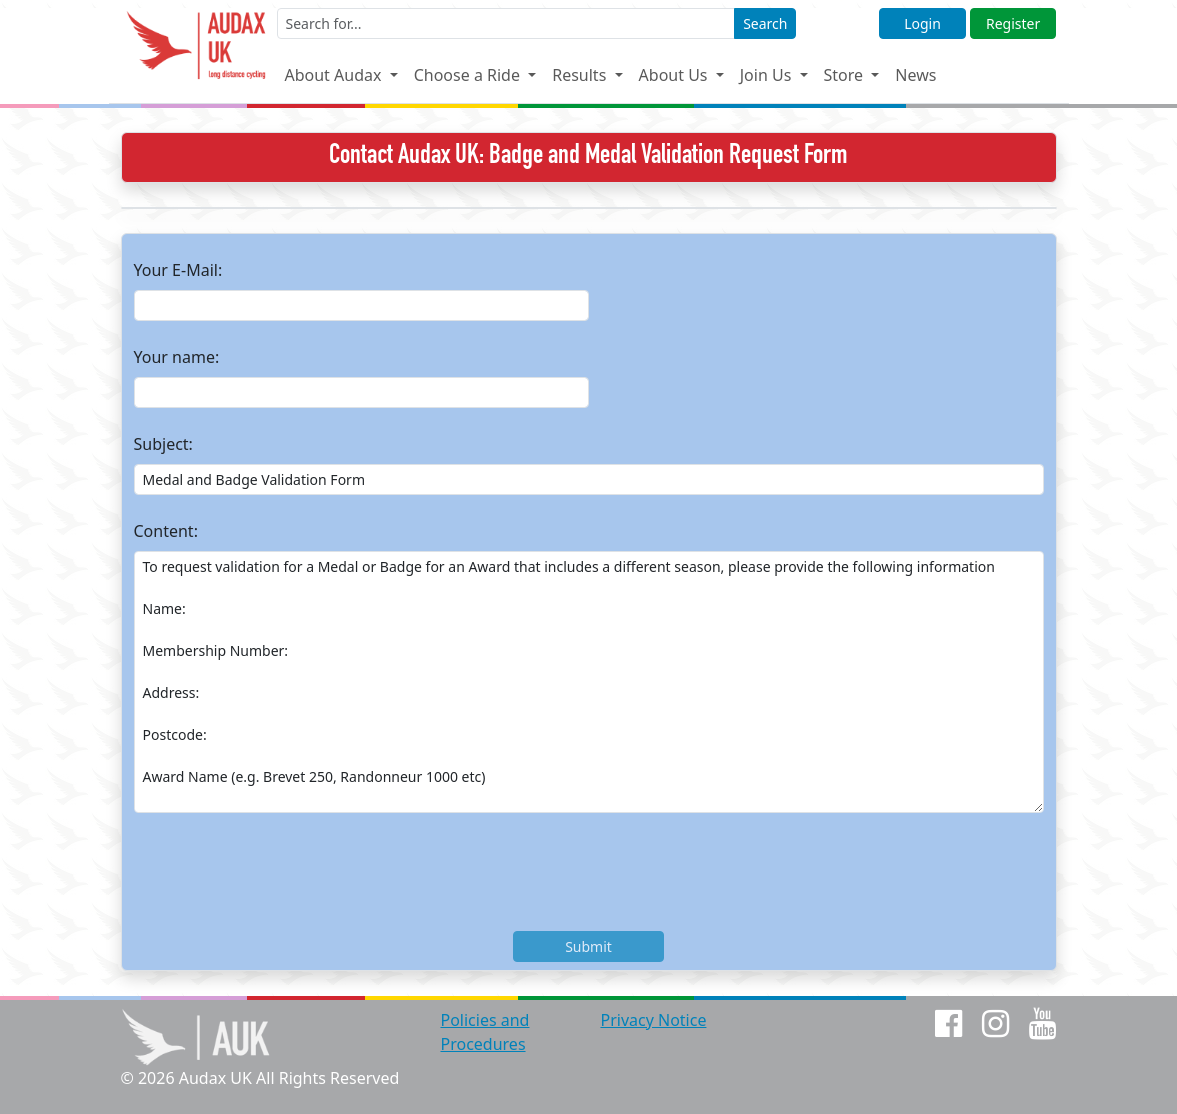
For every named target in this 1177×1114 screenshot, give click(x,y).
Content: (166, 531)
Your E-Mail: (178, 270)
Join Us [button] (768, 75)
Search (765, 23)
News (915, 75)
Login (922, 23)
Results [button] (581, 75)
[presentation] (286, 876)
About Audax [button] (334, 75)
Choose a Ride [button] (469, 75)
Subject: (163, 444)
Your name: (177, 357)
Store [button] (846, 75)
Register (1013, 23)
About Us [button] (675, 75)
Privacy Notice (653, 1020)
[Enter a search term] (506, 23)
